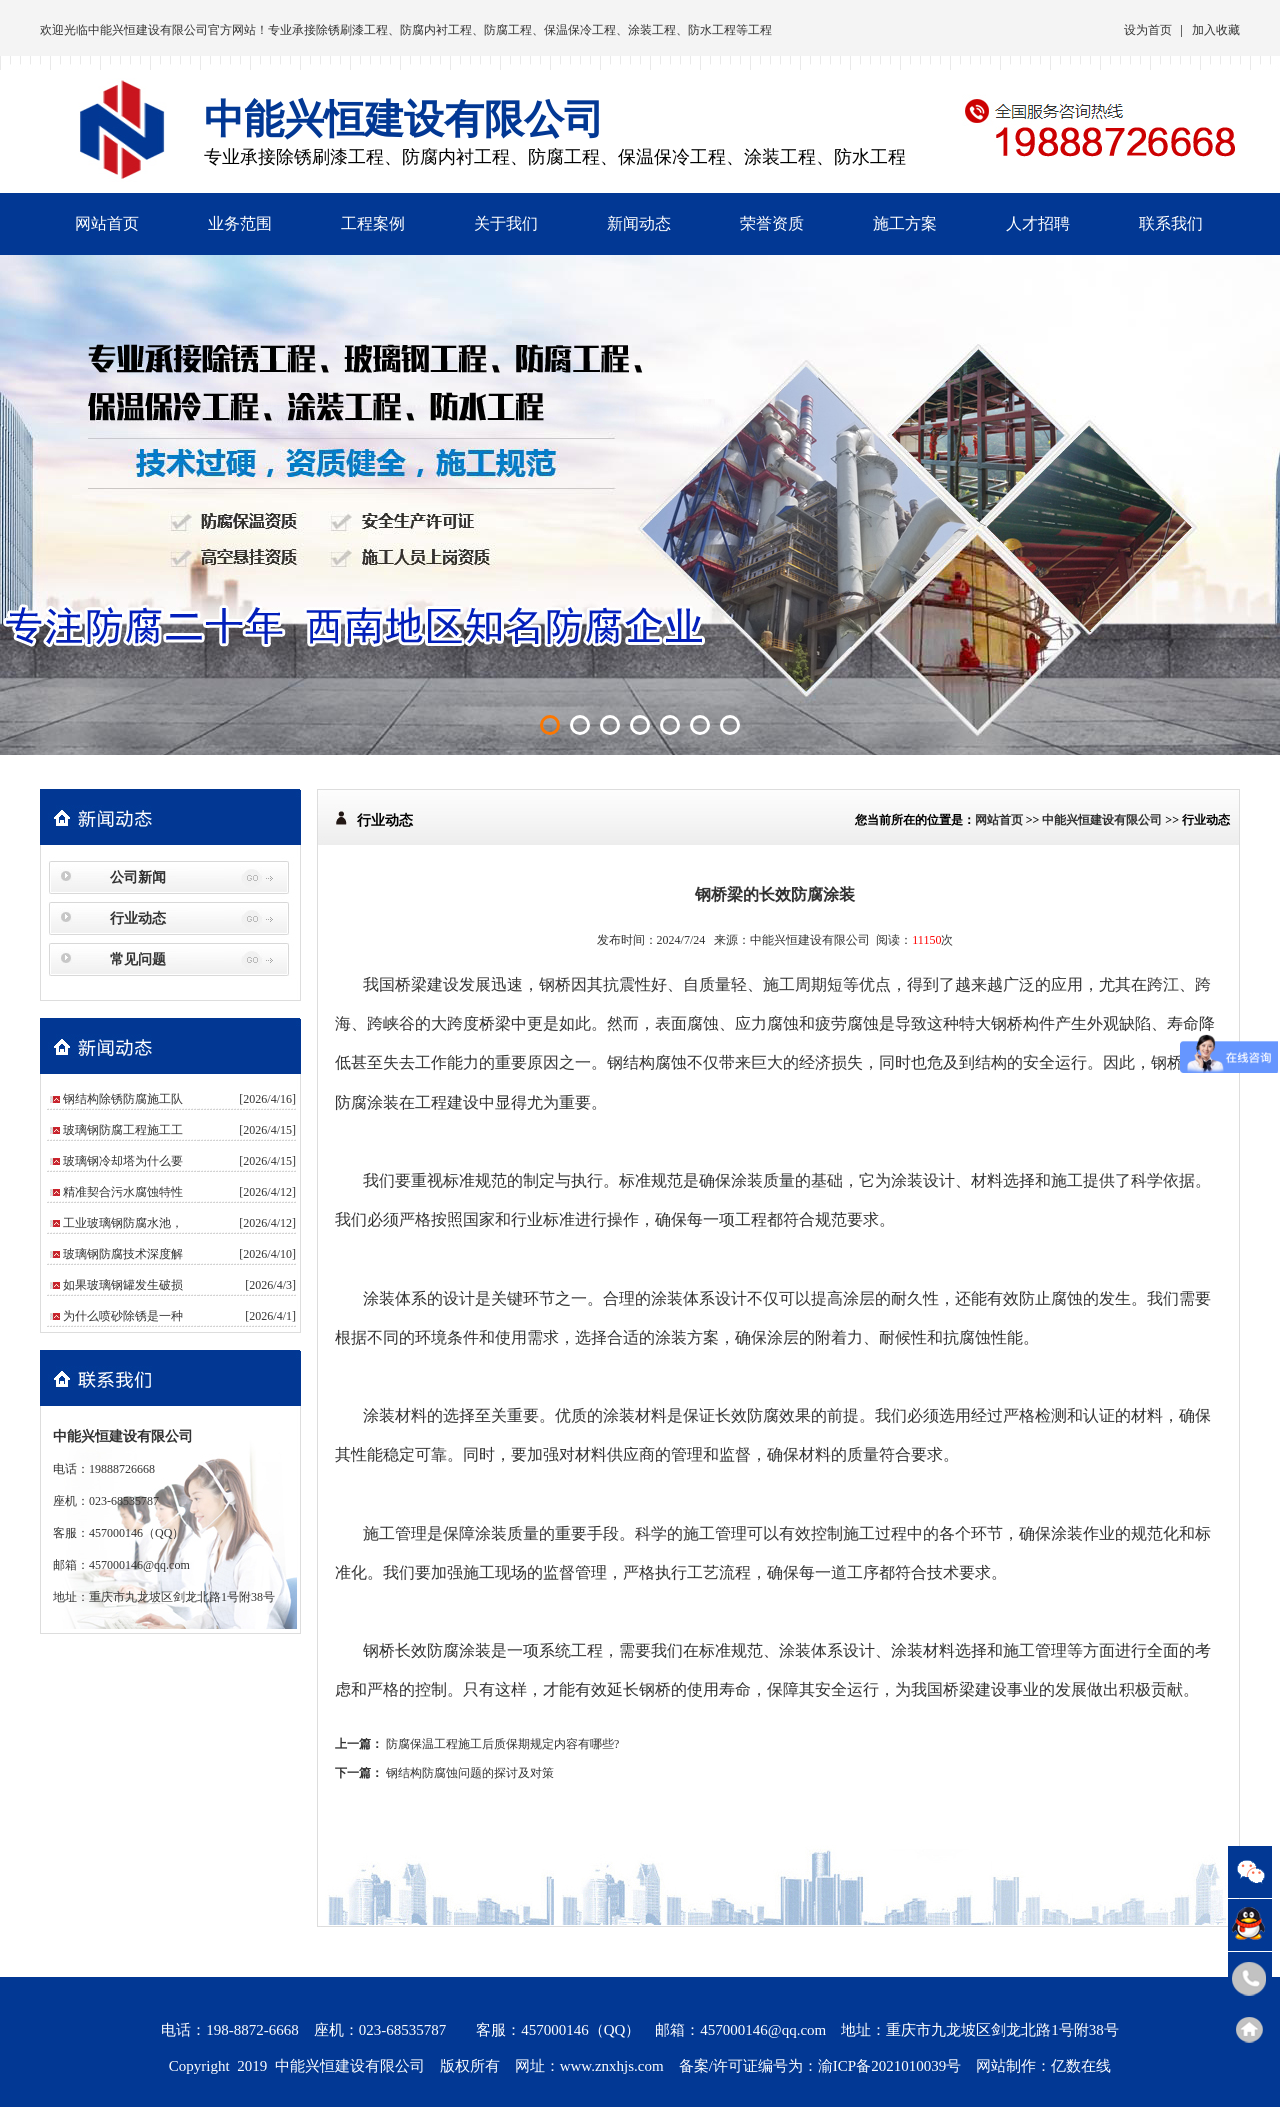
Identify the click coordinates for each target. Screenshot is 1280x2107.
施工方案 (905, 223)
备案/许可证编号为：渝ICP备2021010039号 (820, 2066)
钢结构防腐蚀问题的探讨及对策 (470, 1773)
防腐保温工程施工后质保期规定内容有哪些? (502, 1744)
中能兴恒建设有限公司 (148, 30)
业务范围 (240, 223)
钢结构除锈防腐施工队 (123, 1099)
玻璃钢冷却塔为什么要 (123, 1161)
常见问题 (138, 959)
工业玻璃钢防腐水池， (123, 1223)
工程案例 (373, 223)
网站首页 (107, 223)
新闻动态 (639, 223)
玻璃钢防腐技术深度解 (123, 1254)
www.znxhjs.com (612, 2066)
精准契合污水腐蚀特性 (123, 1192)
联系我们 (1171, 223)
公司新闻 (138, 877)
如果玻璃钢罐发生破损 (123, 1285)
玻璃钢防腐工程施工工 (123, 1130)
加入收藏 (1216, 30)
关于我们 (506, 223)
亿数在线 (1081, 2066)
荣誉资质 (772, 223)
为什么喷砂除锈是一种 (123, 1316)
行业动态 (138, 918)
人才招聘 (1038, 223)
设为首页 (1148, 30)
